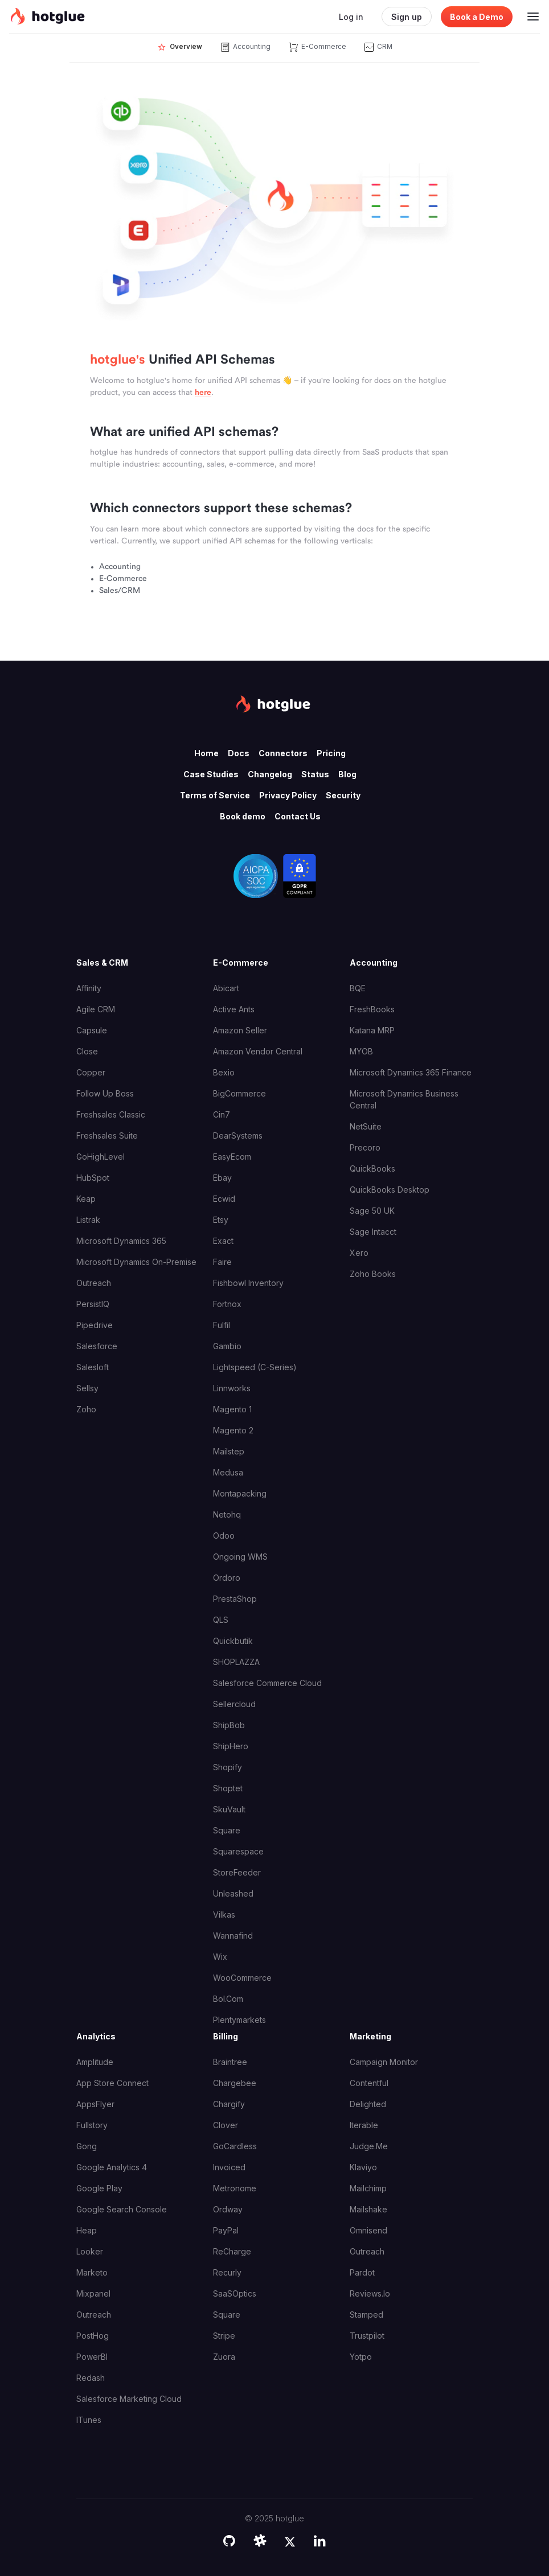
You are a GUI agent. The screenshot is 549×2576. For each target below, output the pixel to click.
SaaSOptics (234, 2293)
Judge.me (369, 2146)
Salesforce (96, 1346)
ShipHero (230, 1746)
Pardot (362, 2272)
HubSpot (92, 1177)
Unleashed (233, 1893)
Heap (86, 2230)
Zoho (86, 1409)
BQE (358, 988)
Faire (222, 1262)
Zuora (224, 2356)
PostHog (92, 2335)
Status (315, 774)
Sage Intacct (373, 1232)
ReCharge (232, 2251)
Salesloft (92, 1367)
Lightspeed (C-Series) (255, 1367)
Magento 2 (233, 1430)
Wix (220, 1956)
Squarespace (238, 1851)
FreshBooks (372, 1009)
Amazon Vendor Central (257, 1051)
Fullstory (92, 2125)
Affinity (88, 988)
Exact (223, 1241)
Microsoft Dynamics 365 (121, 1241)
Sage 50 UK (372, 1210)
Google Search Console (121, 2209)
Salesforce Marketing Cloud (129, 2399)
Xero (359, 1253)
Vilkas (224, 1914)
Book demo (242, 816)
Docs (238, 753)
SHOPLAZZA (236, 1662)
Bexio (224, 1072)
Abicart (226, 988)
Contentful (369, 2083)
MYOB (361, 1051)
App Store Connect (112, 2083)
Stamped (366, 2314)
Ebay (222, 1177)
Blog (347, 774)
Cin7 (221, 1114)
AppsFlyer (95, 2104)
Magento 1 (232, 1409)
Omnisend (368, 2230)
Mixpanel (93, 2293)
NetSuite (366, 1126)
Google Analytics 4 (111, 2167)
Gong (86, 2146)
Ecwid (224, 1198)
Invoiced (229, 2167)
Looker (89, 2251)
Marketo (92, 2272)
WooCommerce (242, 1978)
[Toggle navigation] (533, 16)
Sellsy (87, 1388)
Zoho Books (373, 1274)
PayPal (226, 2230)
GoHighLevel (100, 1156)
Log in (351, 17)
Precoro (365, 1147)
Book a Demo (476, 17)
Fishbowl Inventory (248, 1283)
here (203, 393)
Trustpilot (367, 2335)
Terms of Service (215, 795)
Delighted (368, 2104)
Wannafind (233, 1935)
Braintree (230, 2062)
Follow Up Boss (105, 1093)
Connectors (283, 753)
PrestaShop (235, 1599)
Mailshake (368, 2209)
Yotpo (361, 2356)
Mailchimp (368, 2188)
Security (343, 795)
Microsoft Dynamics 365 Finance (411, 1072)
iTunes (88, 2420)
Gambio (227, 1346)
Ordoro (226, 1577)
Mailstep (228, 1451)
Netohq (227, 1514)
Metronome (234, 2188)
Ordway (228, 2209)
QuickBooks (372, 1168)
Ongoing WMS (240, 1556)
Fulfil (221, 1325)
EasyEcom (232, 1156)
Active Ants (234, 1009)
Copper (90, 1072)
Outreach (93, 1283)
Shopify (227, 1767)
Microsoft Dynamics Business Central (404, 1099)
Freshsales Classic (110, 1114)
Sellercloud (234, 1704)
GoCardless (235, 2146)
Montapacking (240, 1493)
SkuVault (229, 1809)
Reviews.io (370, 2293)
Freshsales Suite (107, 1135)
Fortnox (227, 1304)
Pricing (331, 753)
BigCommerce (239, 1093)
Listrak (88, 1220)
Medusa (228, 1472)
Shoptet (228, 1788)
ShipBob (229, 1725)
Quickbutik (233, 1641)
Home (206, 753)
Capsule (91, 1030)
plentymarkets (239, 2020)
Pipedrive (94, 1325)
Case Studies (211, 774)
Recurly (227, 2272)
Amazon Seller (240, 1030)
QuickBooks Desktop (389, 1189)
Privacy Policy (288, 795)
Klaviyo (363, 2167)
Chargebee (234, 2083)
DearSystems (238, 1135)
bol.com (228, 1999)
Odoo (224, 1535)
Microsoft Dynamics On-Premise (136, 1262)
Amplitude (94, 2062)
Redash (90, 2378)
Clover (225, 2125)
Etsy (220, 1220)
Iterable (364, 2125)
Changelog (270, 774)
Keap (86, 1198)
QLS (220, 1620)
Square (226, 1830)
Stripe (224, 2335)
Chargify (229, 2104)
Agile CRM (95, 1009)
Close (87, 1051)
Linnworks (232, 1388)
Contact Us (297, 816)
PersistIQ (92, 1304)
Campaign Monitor (384, 2062)
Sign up (406, 17)
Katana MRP (372, 1030)
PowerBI (92, 2356)
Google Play (99, 2188)
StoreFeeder (237, 1872)
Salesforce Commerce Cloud (267, 1683)
